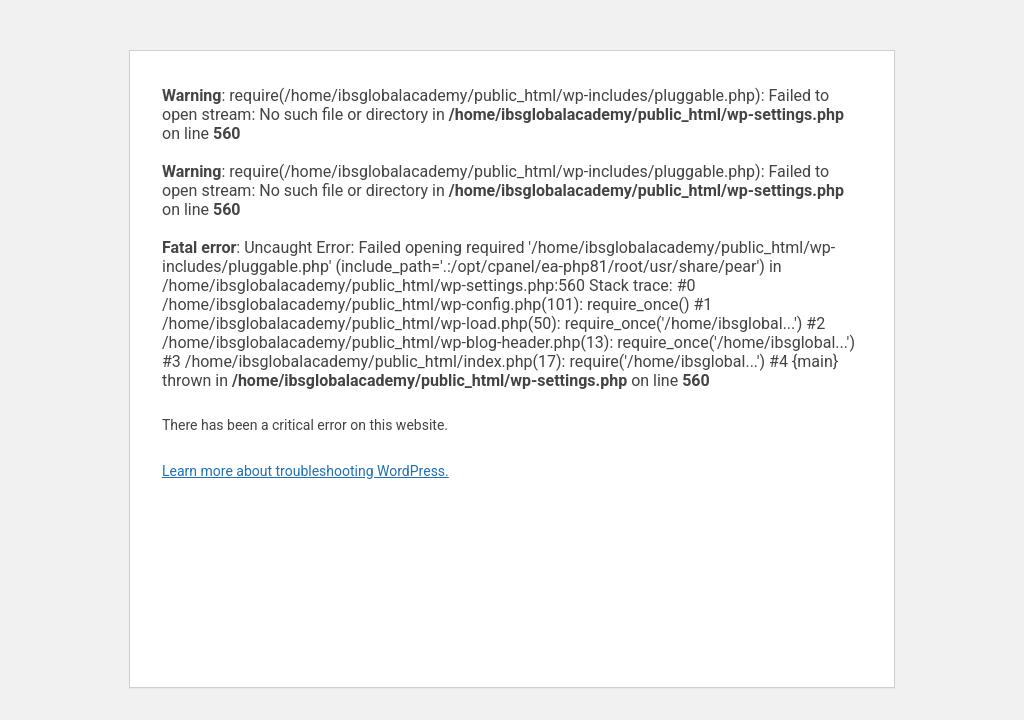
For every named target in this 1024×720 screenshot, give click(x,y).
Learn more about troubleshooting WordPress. (305, 471)
